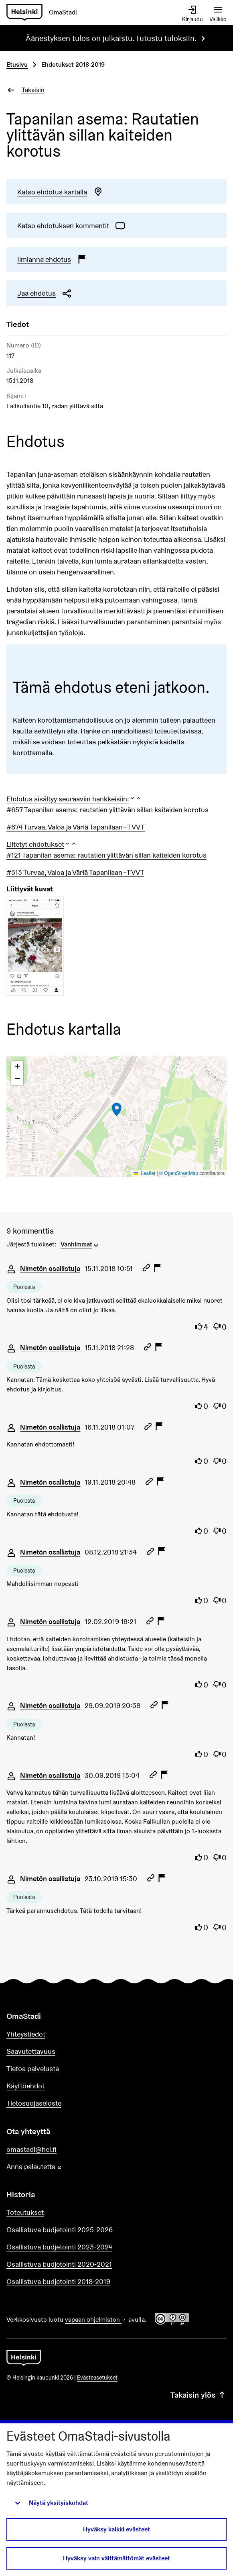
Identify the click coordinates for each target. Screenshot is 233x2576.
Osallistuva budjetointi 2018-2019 (58, 2281)
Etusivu (17, 64)
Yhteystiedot (25, 2034)
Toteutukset (25, 2212)
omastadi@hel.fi (31, 2149)
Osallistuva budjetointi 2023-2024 (59, 2246)
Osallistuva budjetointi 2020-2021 (59, 2264)
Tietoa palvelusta (32, 2068)
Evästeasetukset (97, 2377)
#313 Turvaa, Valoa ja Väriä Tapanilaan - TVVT (75, 872)
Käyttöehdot (25, 2085)
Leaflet (145, 1173)
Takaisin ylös (198, 2395)
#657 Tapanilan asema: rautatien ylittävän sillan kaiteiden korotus (107, 809)
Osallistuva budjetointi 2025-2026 (59, 2229)
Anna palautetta (56, 2167)
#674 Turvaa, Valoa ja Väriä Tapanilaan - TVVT (75, 826)
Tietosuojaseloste (33, 2103)
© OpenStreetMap (178, 1173)
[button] (74, 798)
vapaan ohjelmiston (96, 2319)
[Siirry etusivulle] (44, 12)
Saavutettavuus (30, 2051)
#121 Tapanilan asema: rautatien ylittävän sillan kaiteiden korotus (106, 855)
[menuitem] (80, 1243)
